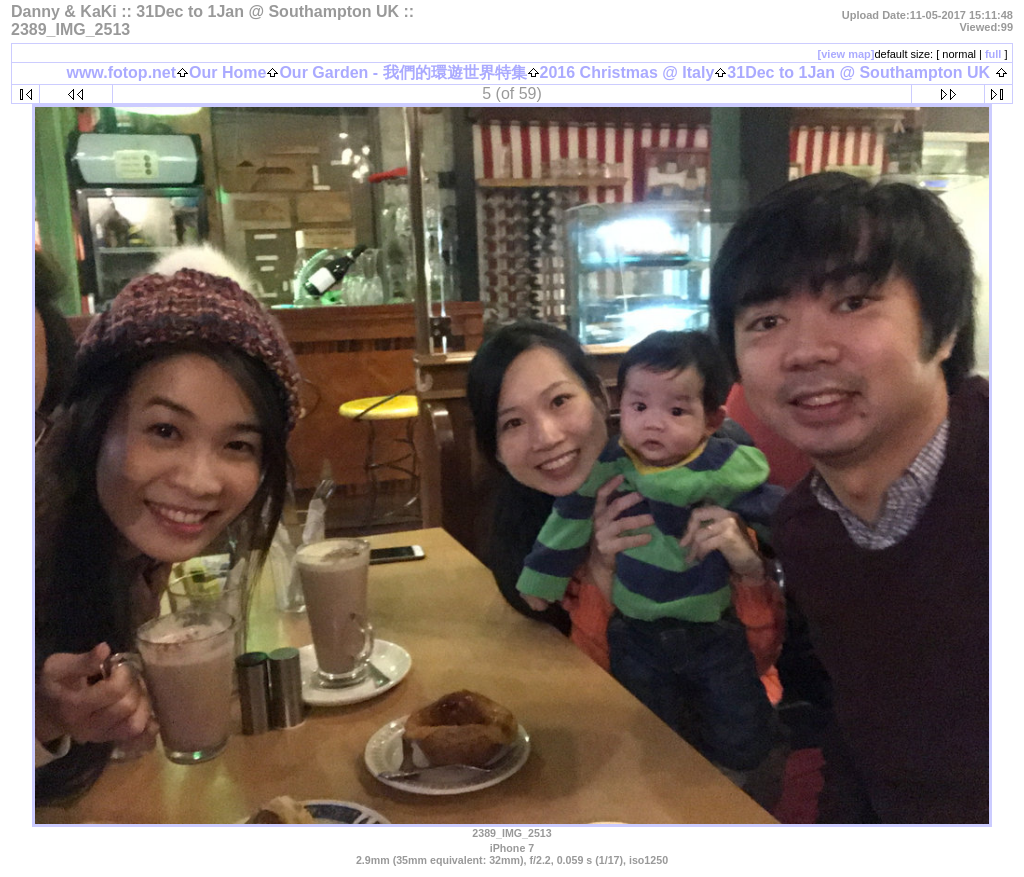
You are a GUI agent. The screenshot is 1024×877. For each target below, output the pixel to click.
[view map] (846, 54)
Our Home (227, 72)
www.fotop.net (121, 72)
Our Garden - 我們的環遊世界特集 (402, 72)
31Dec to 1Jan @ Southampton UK (858, 72)
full (993, 54)
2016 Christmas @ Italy (627, 72)
